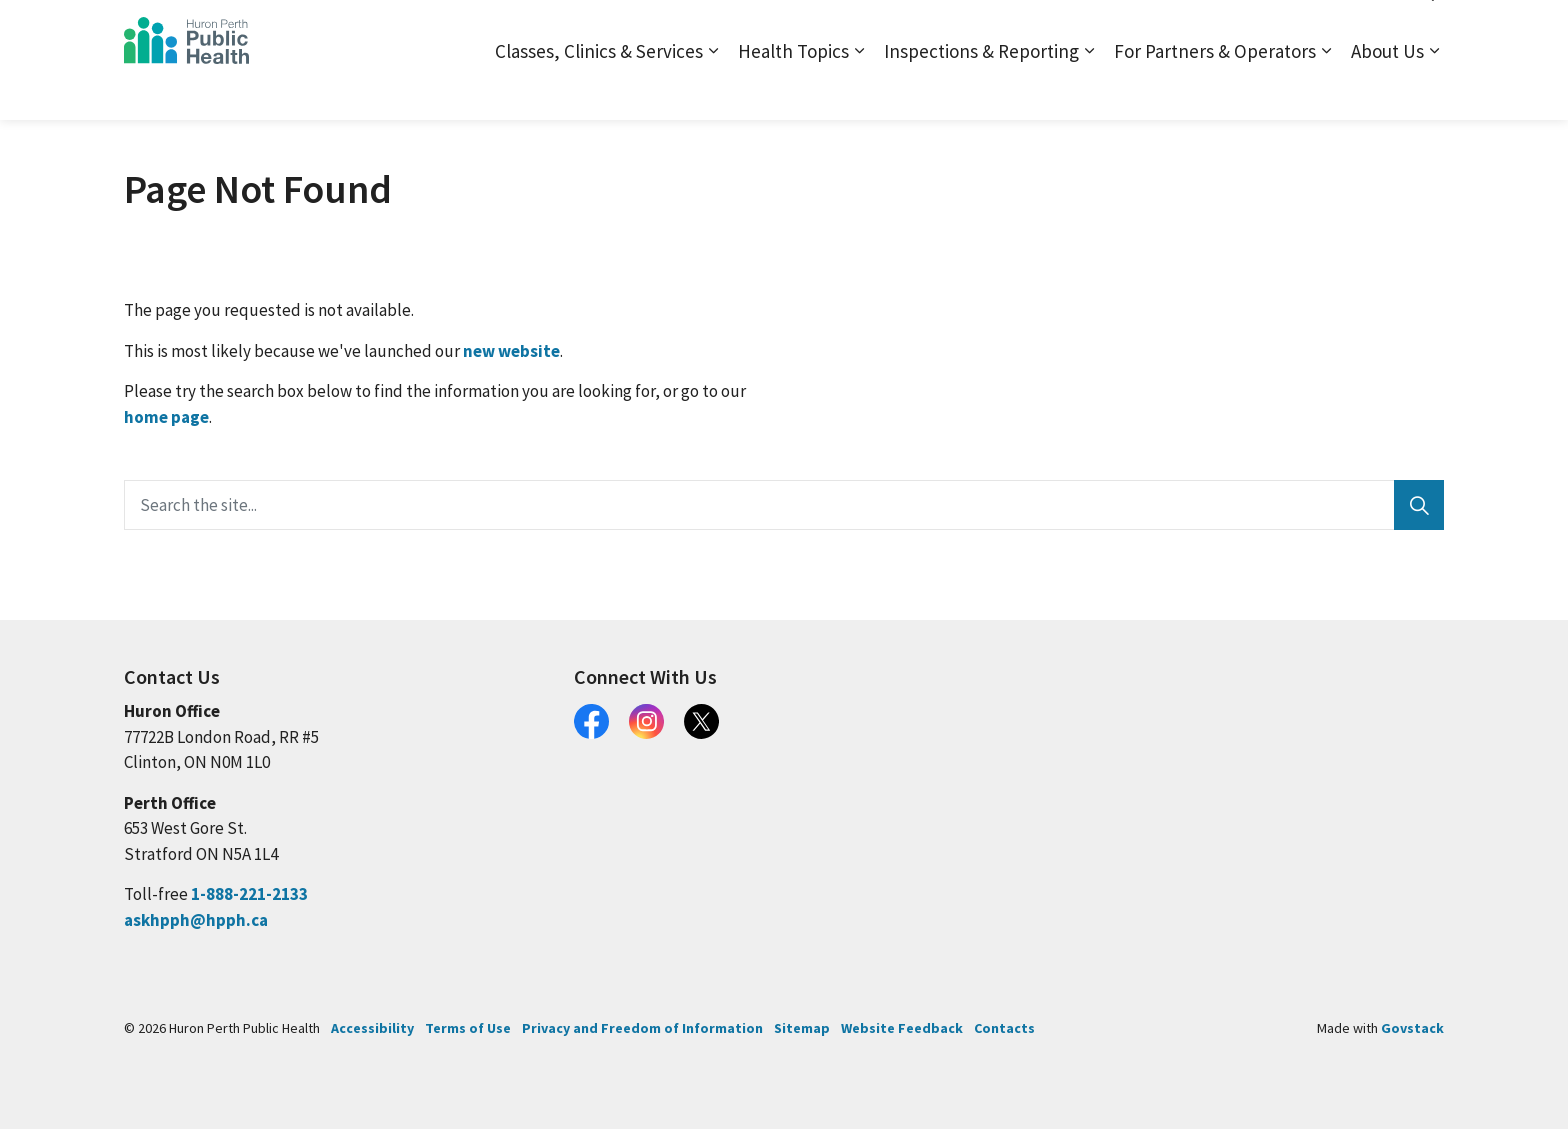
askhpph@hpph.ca (196, 920)
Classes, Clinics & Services (599, 90)
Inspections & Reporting (981, 90)
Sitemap (1090, 29)
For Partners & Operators (1215, 90)
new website (511, 351)
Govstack (1412, 1028)
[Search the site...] (784, 505)
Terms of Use (468, 1028)
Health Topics (793, 90)
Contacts (1004, 1028)
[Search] (1419, 505)
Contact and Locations (1207, 29)
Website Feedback (902, 1028)
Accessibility (372, 1028)
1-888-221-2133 (249, 894)
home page (166, 417)
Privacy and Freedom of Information (642, 1028)
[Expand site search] (1424, 30)
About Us (1387, 90)
